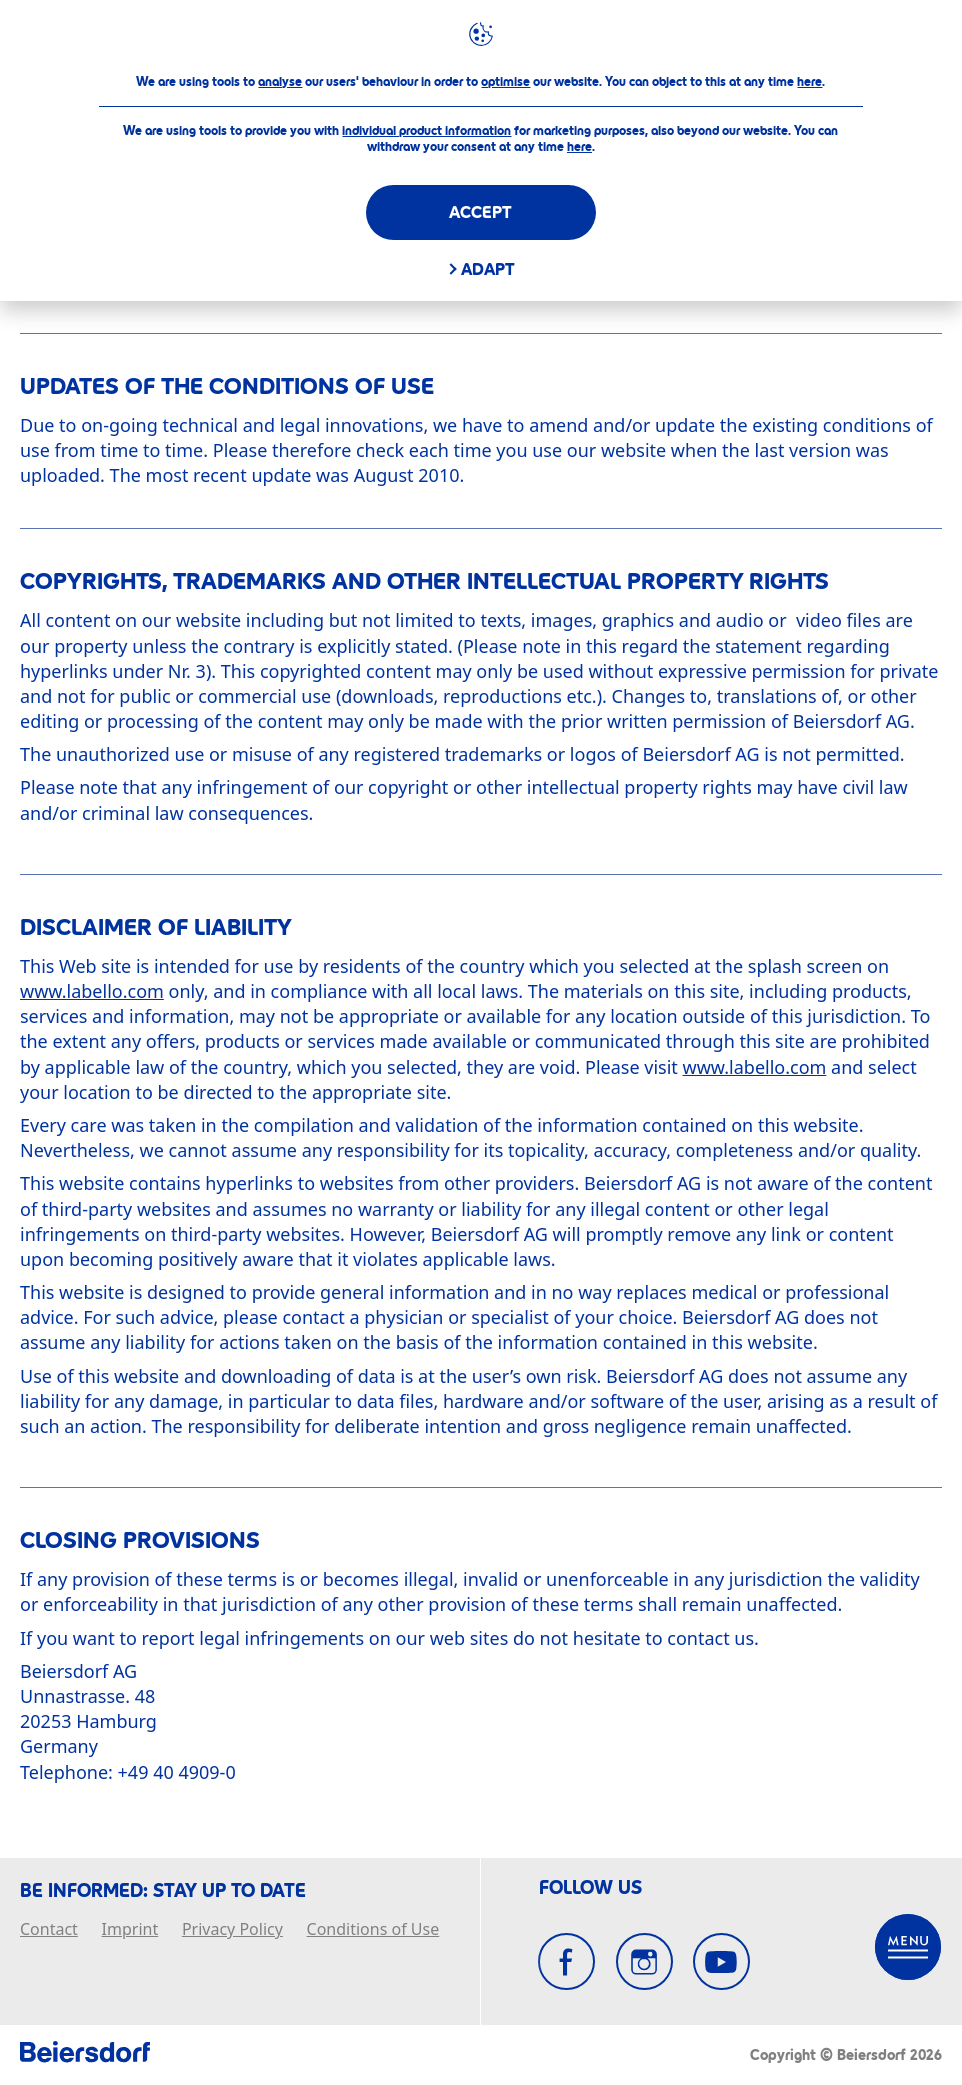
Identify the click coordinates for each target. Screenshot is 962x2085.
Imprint (130, 1930)
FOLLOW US (590, 1888)
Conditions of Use (373, 1930)
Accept (480, 212)
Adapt (488, 269)
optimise (505, 82)
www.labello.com (92, 991)
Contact (49, 1930)
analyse (280, 82)
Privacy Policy (232, 1930)
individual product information (426, 131)
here (809, 82)
